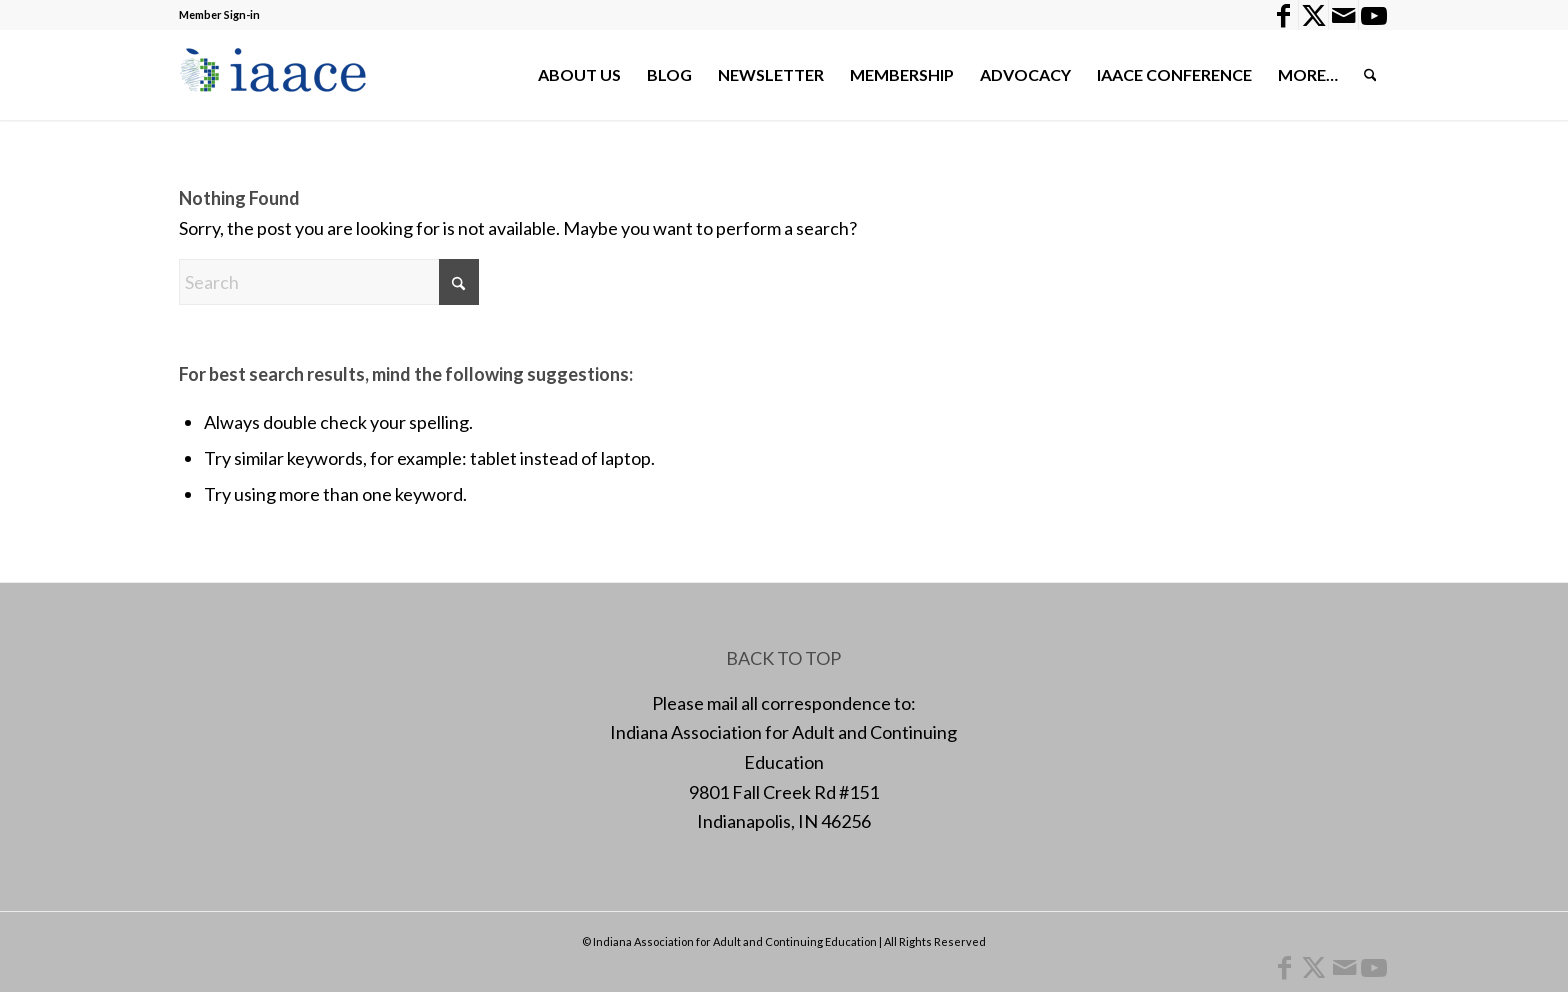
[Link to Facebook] (1283, 15)
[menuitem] (579, 75)
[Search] (1370, 75)
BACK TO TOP (783, 658)
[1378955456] (277, 75)
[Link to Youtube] (1374, 15)
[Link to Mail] (1343, 15)
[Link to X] (1313, 15)
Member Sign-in (219, 14)
